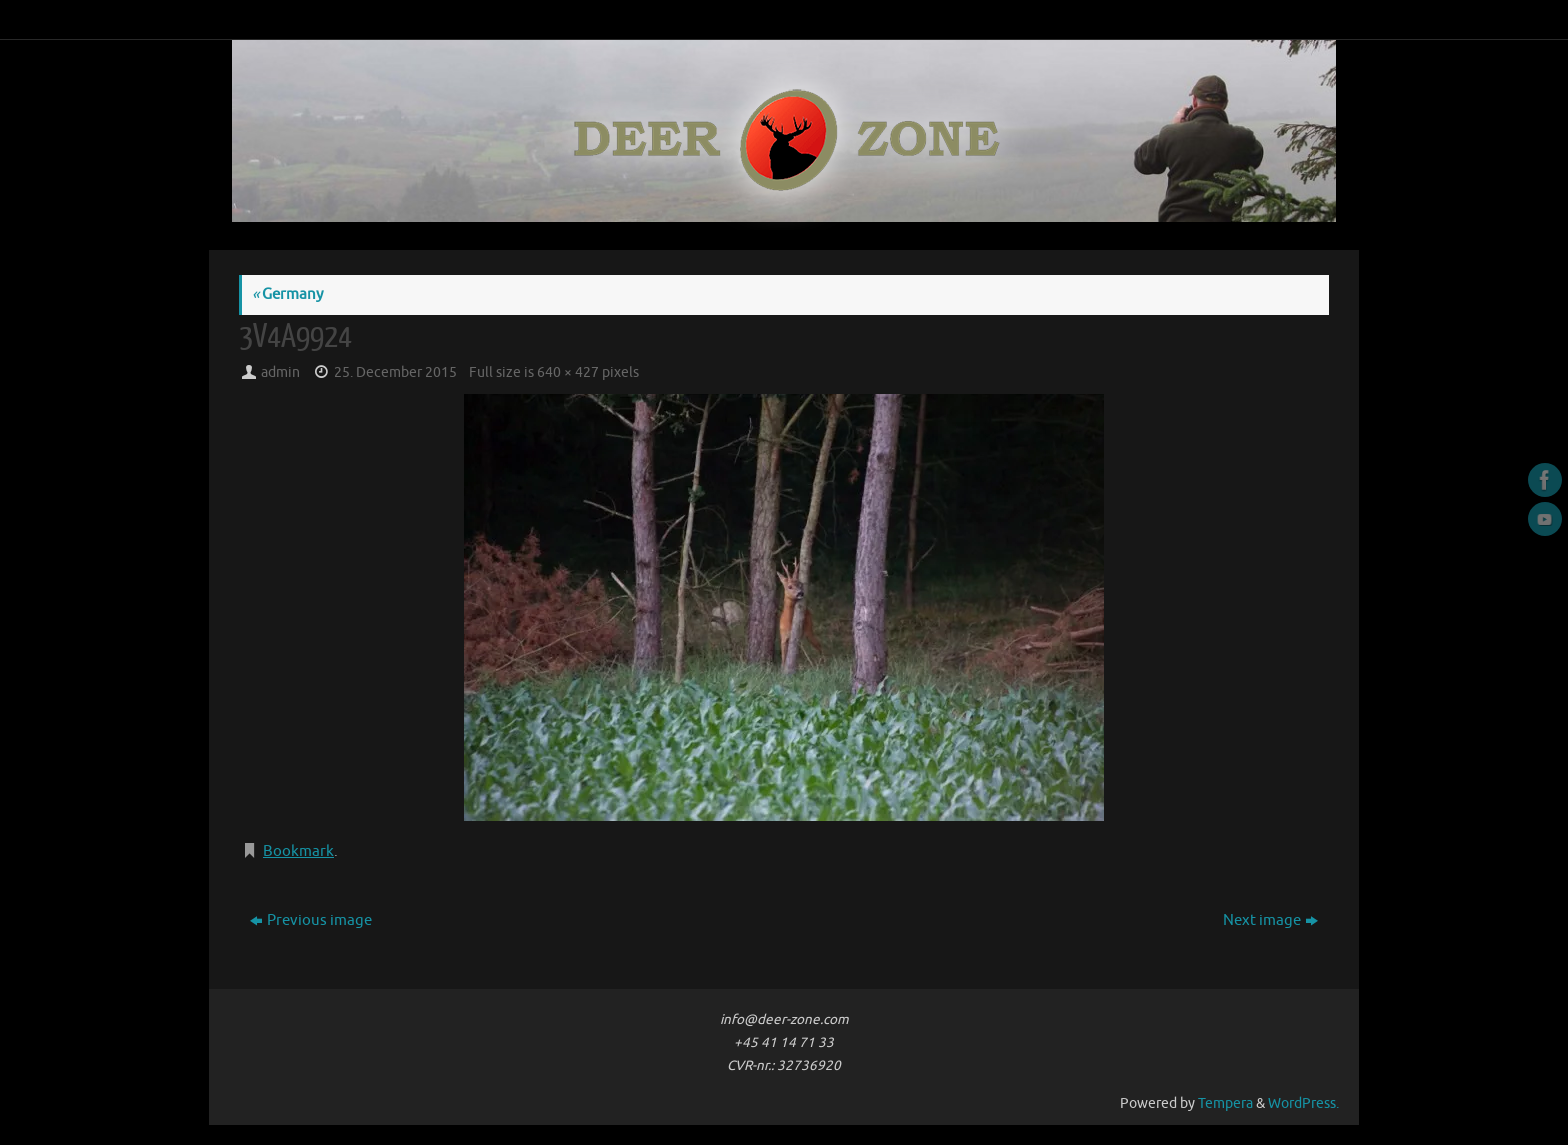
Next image (1270, 920)
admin (280, 372)
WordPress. (1303, 1103)
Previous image (311, 920)
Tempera (1225, 1103)
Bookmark (298, 851)
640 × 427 (568, 372)
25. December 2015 (395, 372)
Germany (287, 294)
